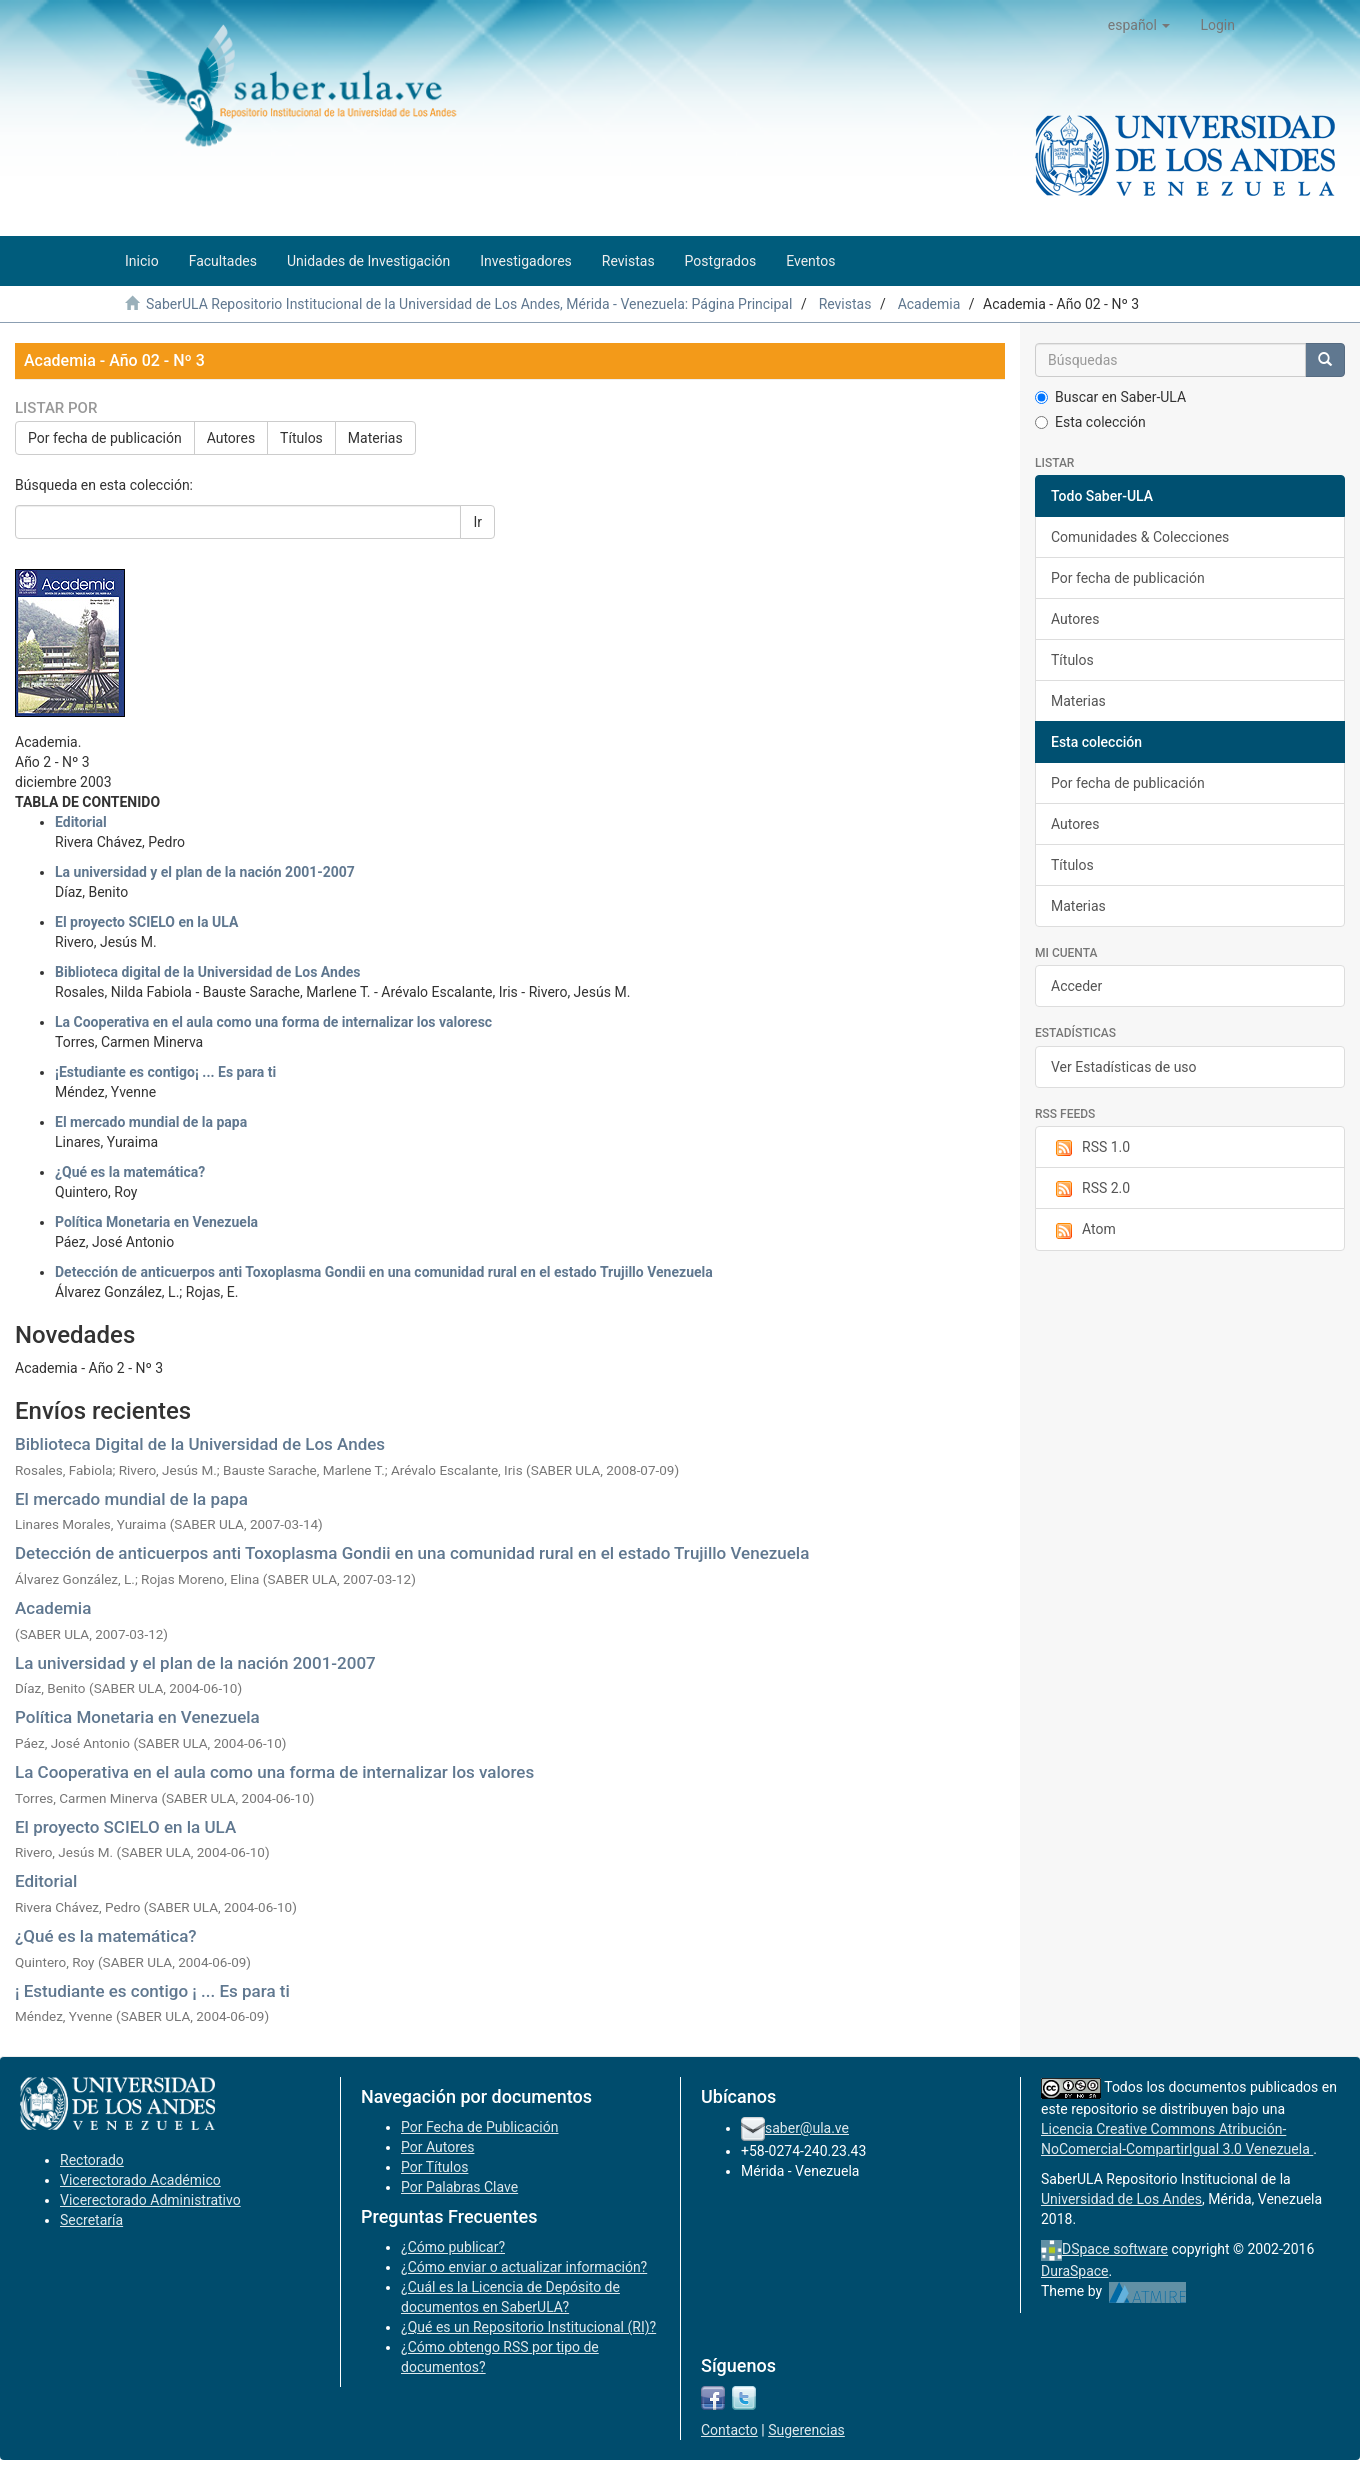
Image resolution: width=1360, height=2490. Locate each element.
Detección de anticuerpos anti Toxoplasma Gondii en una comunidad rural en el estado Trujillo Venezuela (384, 1272)
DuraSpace (1075, 2271)
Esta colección (1090, 422)
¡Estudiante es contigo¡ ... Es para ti (165, 1072)
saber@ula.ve (807, 2128)
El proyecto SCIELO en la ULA (146, 922)
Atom (1083, 1230)
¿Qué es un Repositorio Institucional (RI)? (528, 2327)
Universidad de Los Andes (1121, 2199)
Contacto (729, 2430)
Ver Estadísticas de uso (1124, 1067)
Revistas (845, 304)
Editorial (81, 822)
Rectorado (92, 2160)
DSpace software (1115, 2249)
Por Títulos (434, 2167)
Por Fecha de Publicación (480, 2127)
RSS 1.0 (1090, 1148)
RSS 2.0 (1090, 1189)
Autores (231, 438)
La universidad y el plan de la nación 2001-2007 (205, 872)
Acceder (1076, 986)
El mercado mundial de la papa (151, 1122)
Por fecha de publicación (105, 438)
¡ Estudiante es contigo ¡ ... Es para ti (152, 1991)
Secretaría (91, 2220)
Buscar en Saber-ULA (1110, 397)
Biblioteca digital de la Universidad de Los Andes (208, 972)
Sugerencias (806, 2430)
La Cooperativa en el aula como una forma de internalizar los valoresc (273, 1022)
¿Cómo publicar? (453, 2247)
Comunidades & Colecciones (1140, 537)
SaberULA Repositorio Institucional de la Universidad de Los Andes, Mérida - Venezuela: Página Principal (469, 304)
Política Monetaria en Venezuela (156, 1222)
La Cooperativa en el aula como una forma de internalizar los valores (274, 1772)
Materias (375, 438)
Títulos (301, 438)
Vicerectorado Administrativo (150, 2200)
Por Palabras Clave (459, 2187)
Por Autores (437, 2147)
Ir (477, 522)
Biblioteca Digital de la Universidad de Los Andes (200, 1444)
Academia (929, 304)
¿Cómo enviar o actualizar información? (524, 2267)
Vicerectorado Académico (140, 2180)
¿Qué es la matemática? (130, 1172)
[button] (1139, 25)
